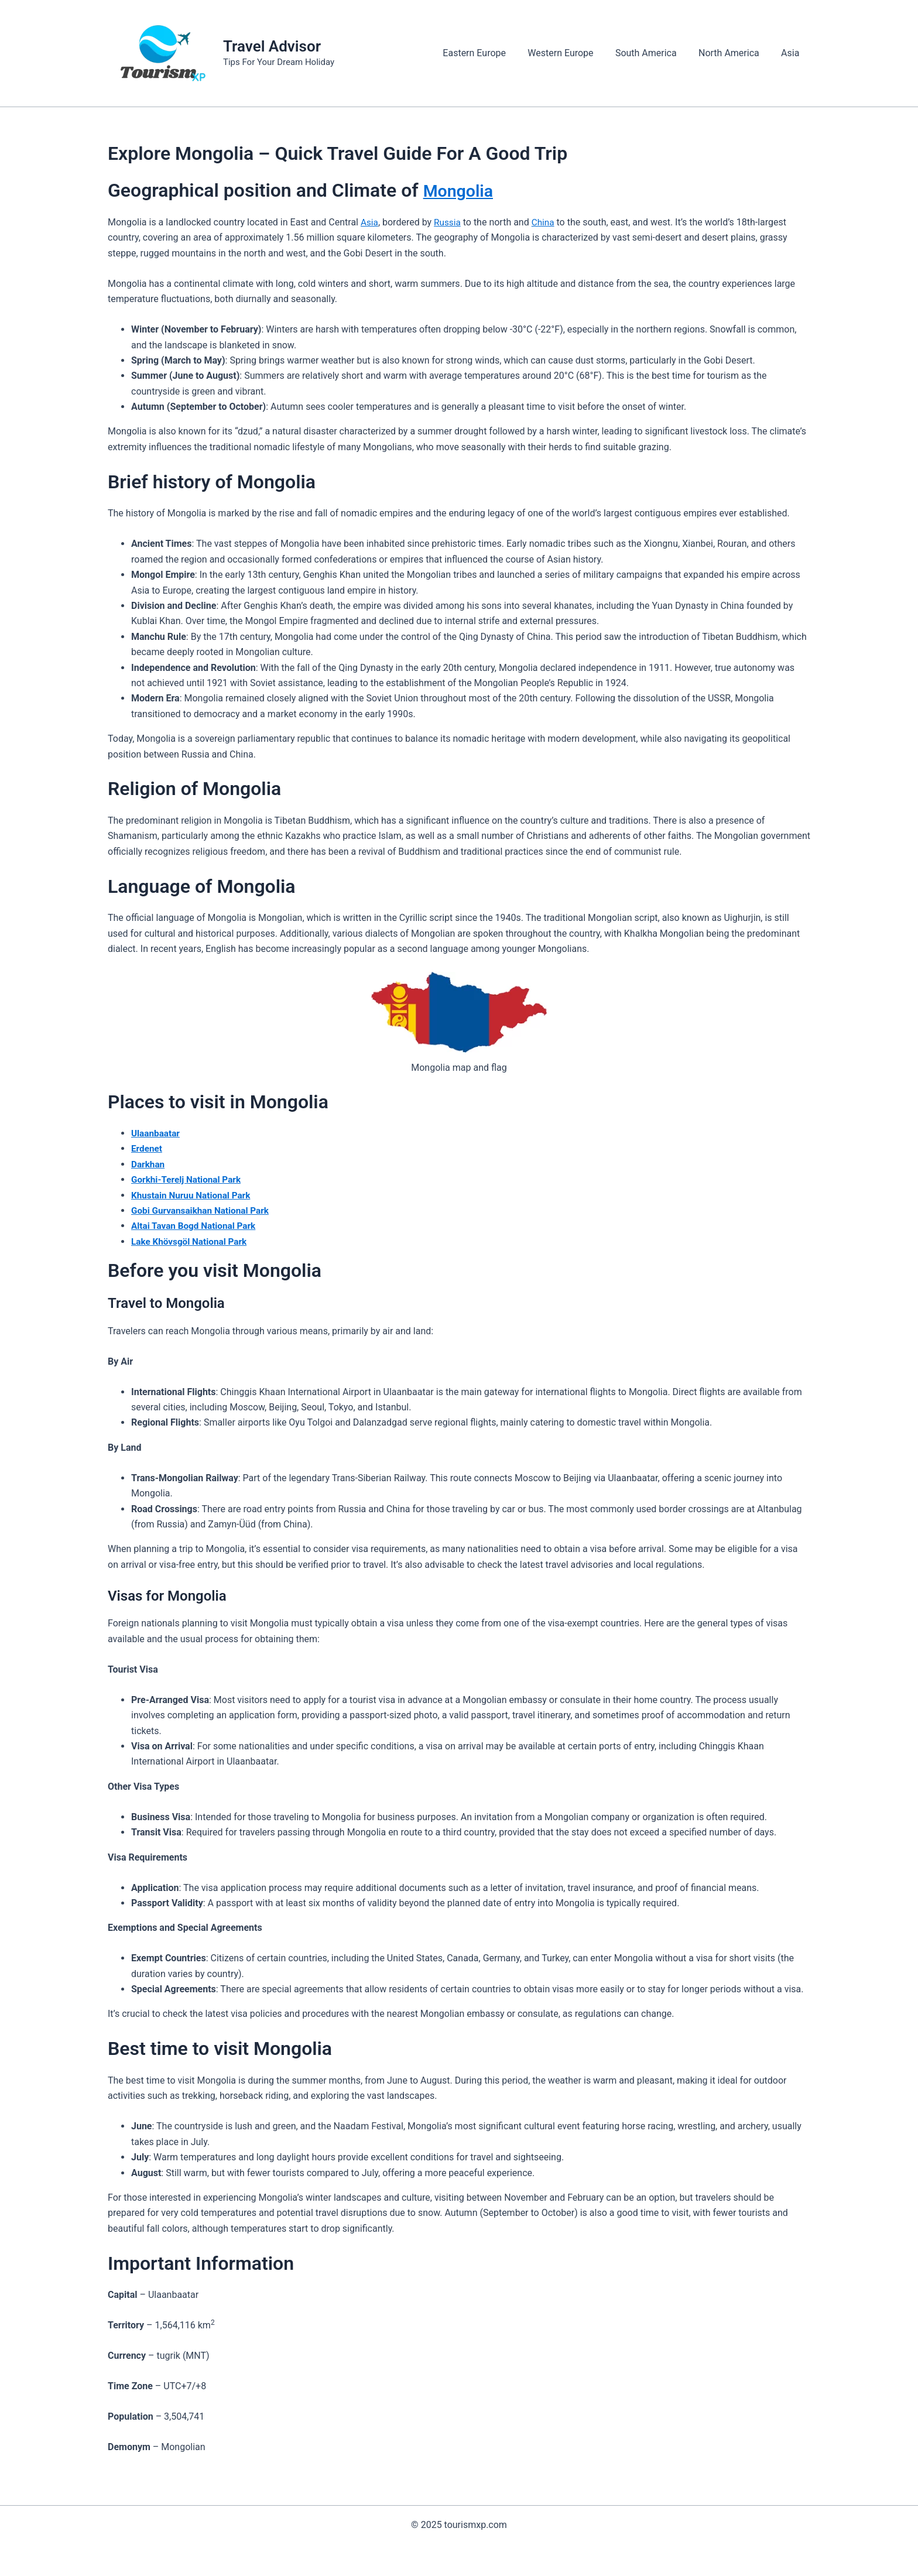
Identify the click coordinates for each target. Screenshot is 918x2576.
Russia (448, 222)
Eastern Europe (488, 53)
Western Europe (571, 53)
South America (653, 53)
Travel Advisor (272, 46)
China (545, 222)
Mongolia (462, 190)
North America (733, 53)
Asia (792, 53)
